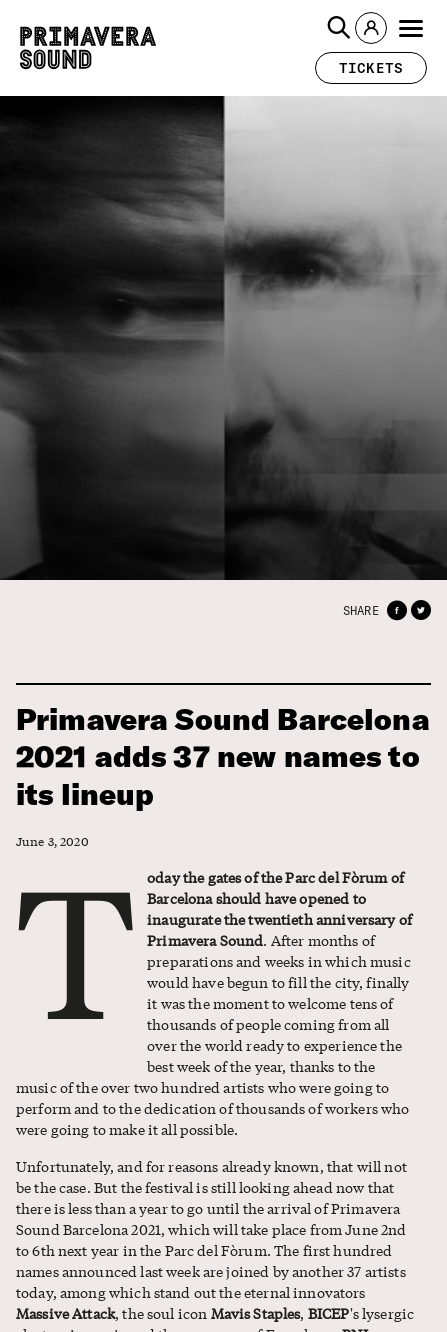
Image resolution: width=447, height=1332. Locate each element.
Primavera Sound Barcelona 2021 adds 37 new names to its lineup (223, 757)
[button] (339, 28)
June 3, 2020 (52, 841)
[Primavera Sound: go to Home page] (88, 48)
